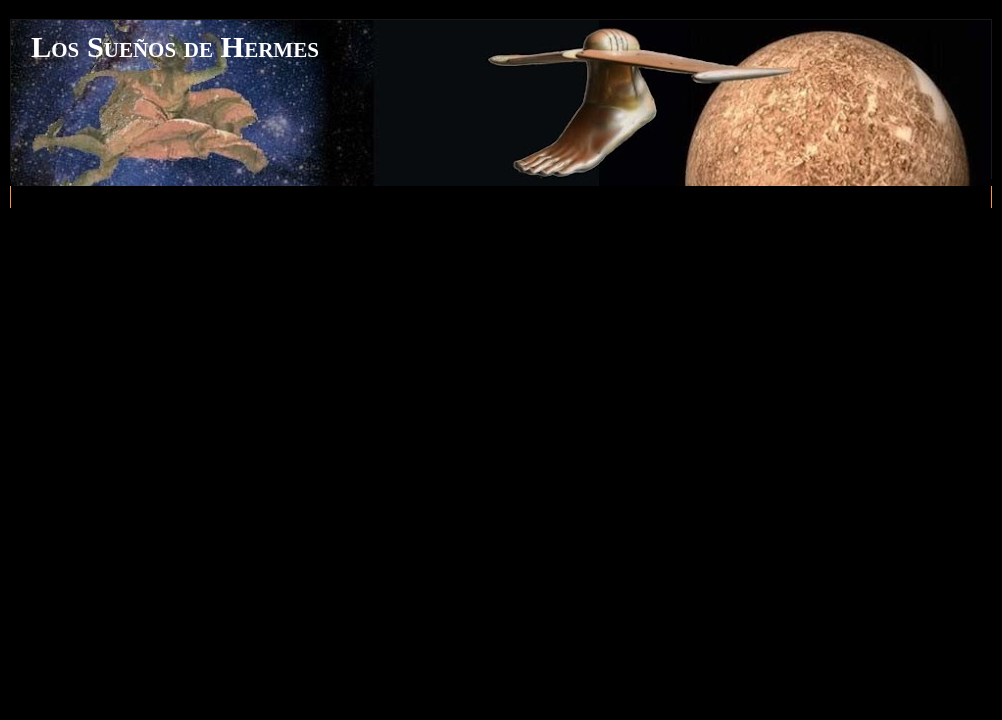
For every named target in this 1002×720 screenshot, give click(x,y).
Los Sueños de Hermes (175, 47)
